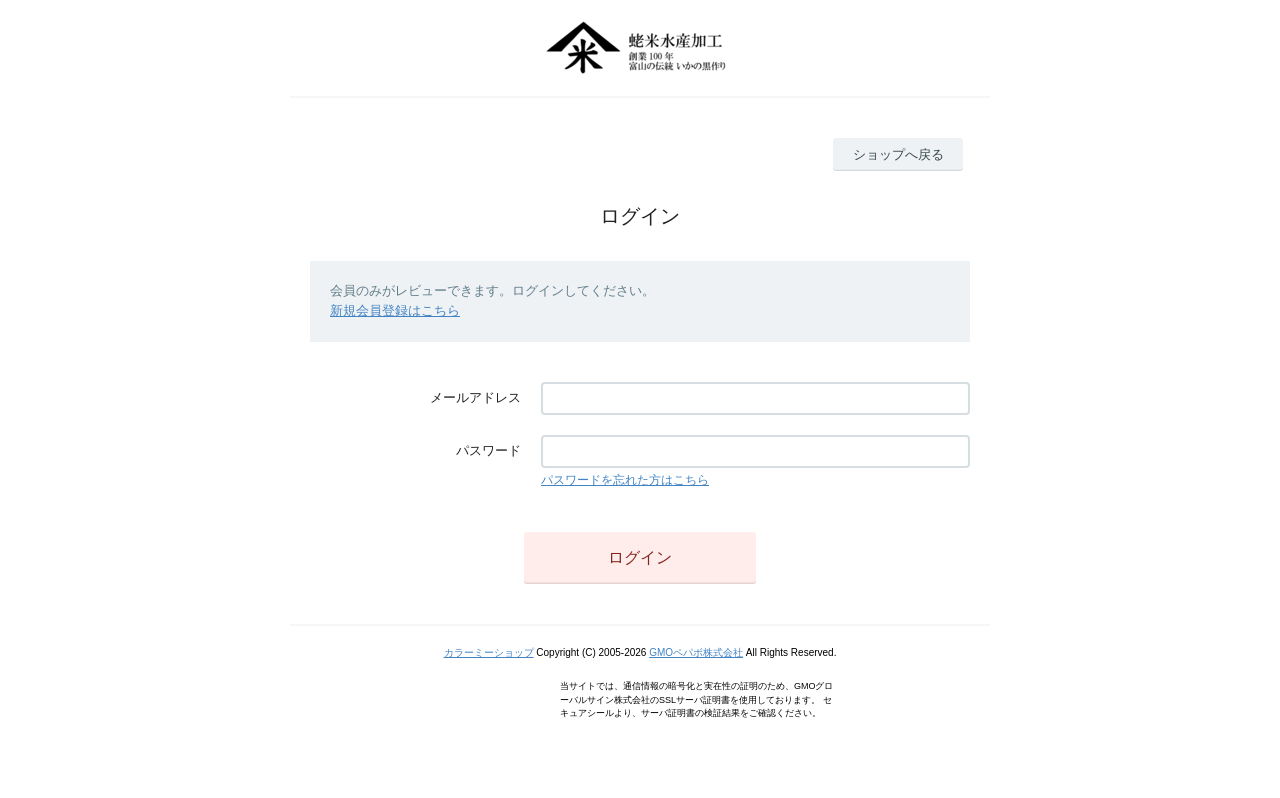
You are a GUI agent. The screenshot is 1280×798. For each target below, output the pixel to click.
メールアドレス (475, 397)
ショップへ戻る (898, 154)
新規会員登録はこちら (395, 310)
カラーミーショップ (489, 652)
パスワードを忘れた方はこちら (625, 480)
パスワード (488, 450)
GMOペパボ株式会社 (696, 652)
